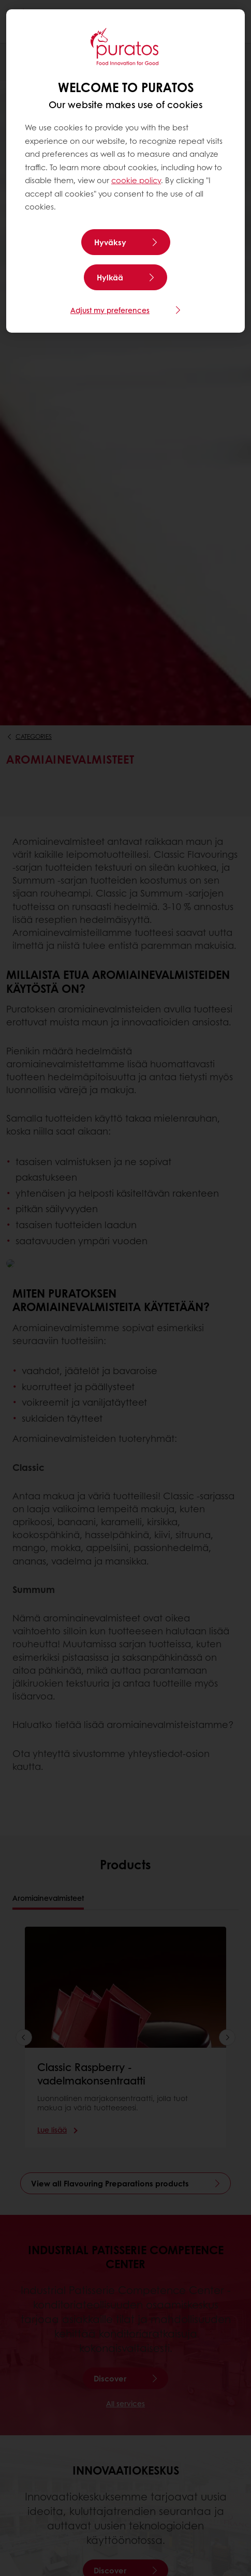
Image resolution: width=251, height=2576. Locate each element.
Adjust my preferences (110, 310)
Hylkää (110, 277)
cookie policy (136, 180)
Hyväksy (110, 242)
